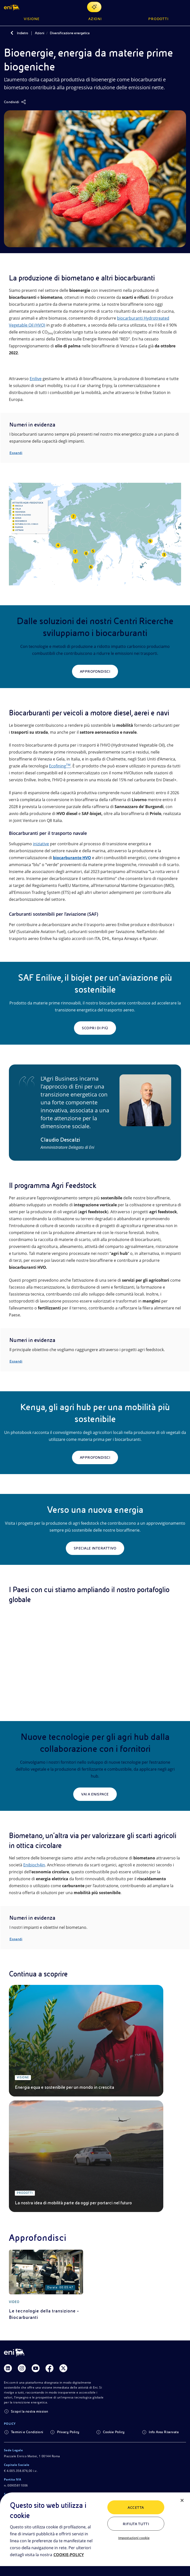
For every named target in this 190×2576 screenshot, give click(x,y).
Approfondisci (95, 671)
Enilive (36, 378)
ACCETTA (136, 2508)
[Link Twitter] (63, 2368)
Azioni (39, 33)
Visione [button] (32, 19)
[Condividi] (15, 101)
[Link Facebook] (49, 2368)
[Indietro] (12, 33)
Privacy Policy (68, 2432)
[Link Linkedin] (8, 2368)
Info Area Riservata (164, 2432)
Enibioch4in (34, 1865)
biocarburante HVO (72, 857)
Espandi (15, 453)
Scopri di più (95, 1028)
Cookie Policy (114, 2432)
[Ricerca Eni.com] (171, 7)
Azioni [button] (95, 19)
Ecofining (60, 766)
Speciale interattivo (95, 1548)
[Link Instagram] (22, 2368)
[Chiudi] (182, 2500)
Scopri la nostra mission (29, 2411)
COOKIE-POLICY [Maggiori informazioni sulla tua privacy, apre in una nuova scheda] (68, 2554)
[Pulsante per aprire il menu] (183, 7)
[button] (12, 7)
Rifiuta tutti (136, 2524)
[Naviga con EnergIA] (94, 7)
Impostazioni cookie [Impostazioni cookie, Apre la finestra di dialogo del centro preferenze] (133, 2538)
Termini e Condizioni (27, 2432)
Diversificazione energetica (70, 33)
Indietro (22, 33)
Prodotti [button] (158, 19)
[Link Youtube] (36, 2368)
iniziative (41, 844)
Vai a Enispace (95, 1794)
